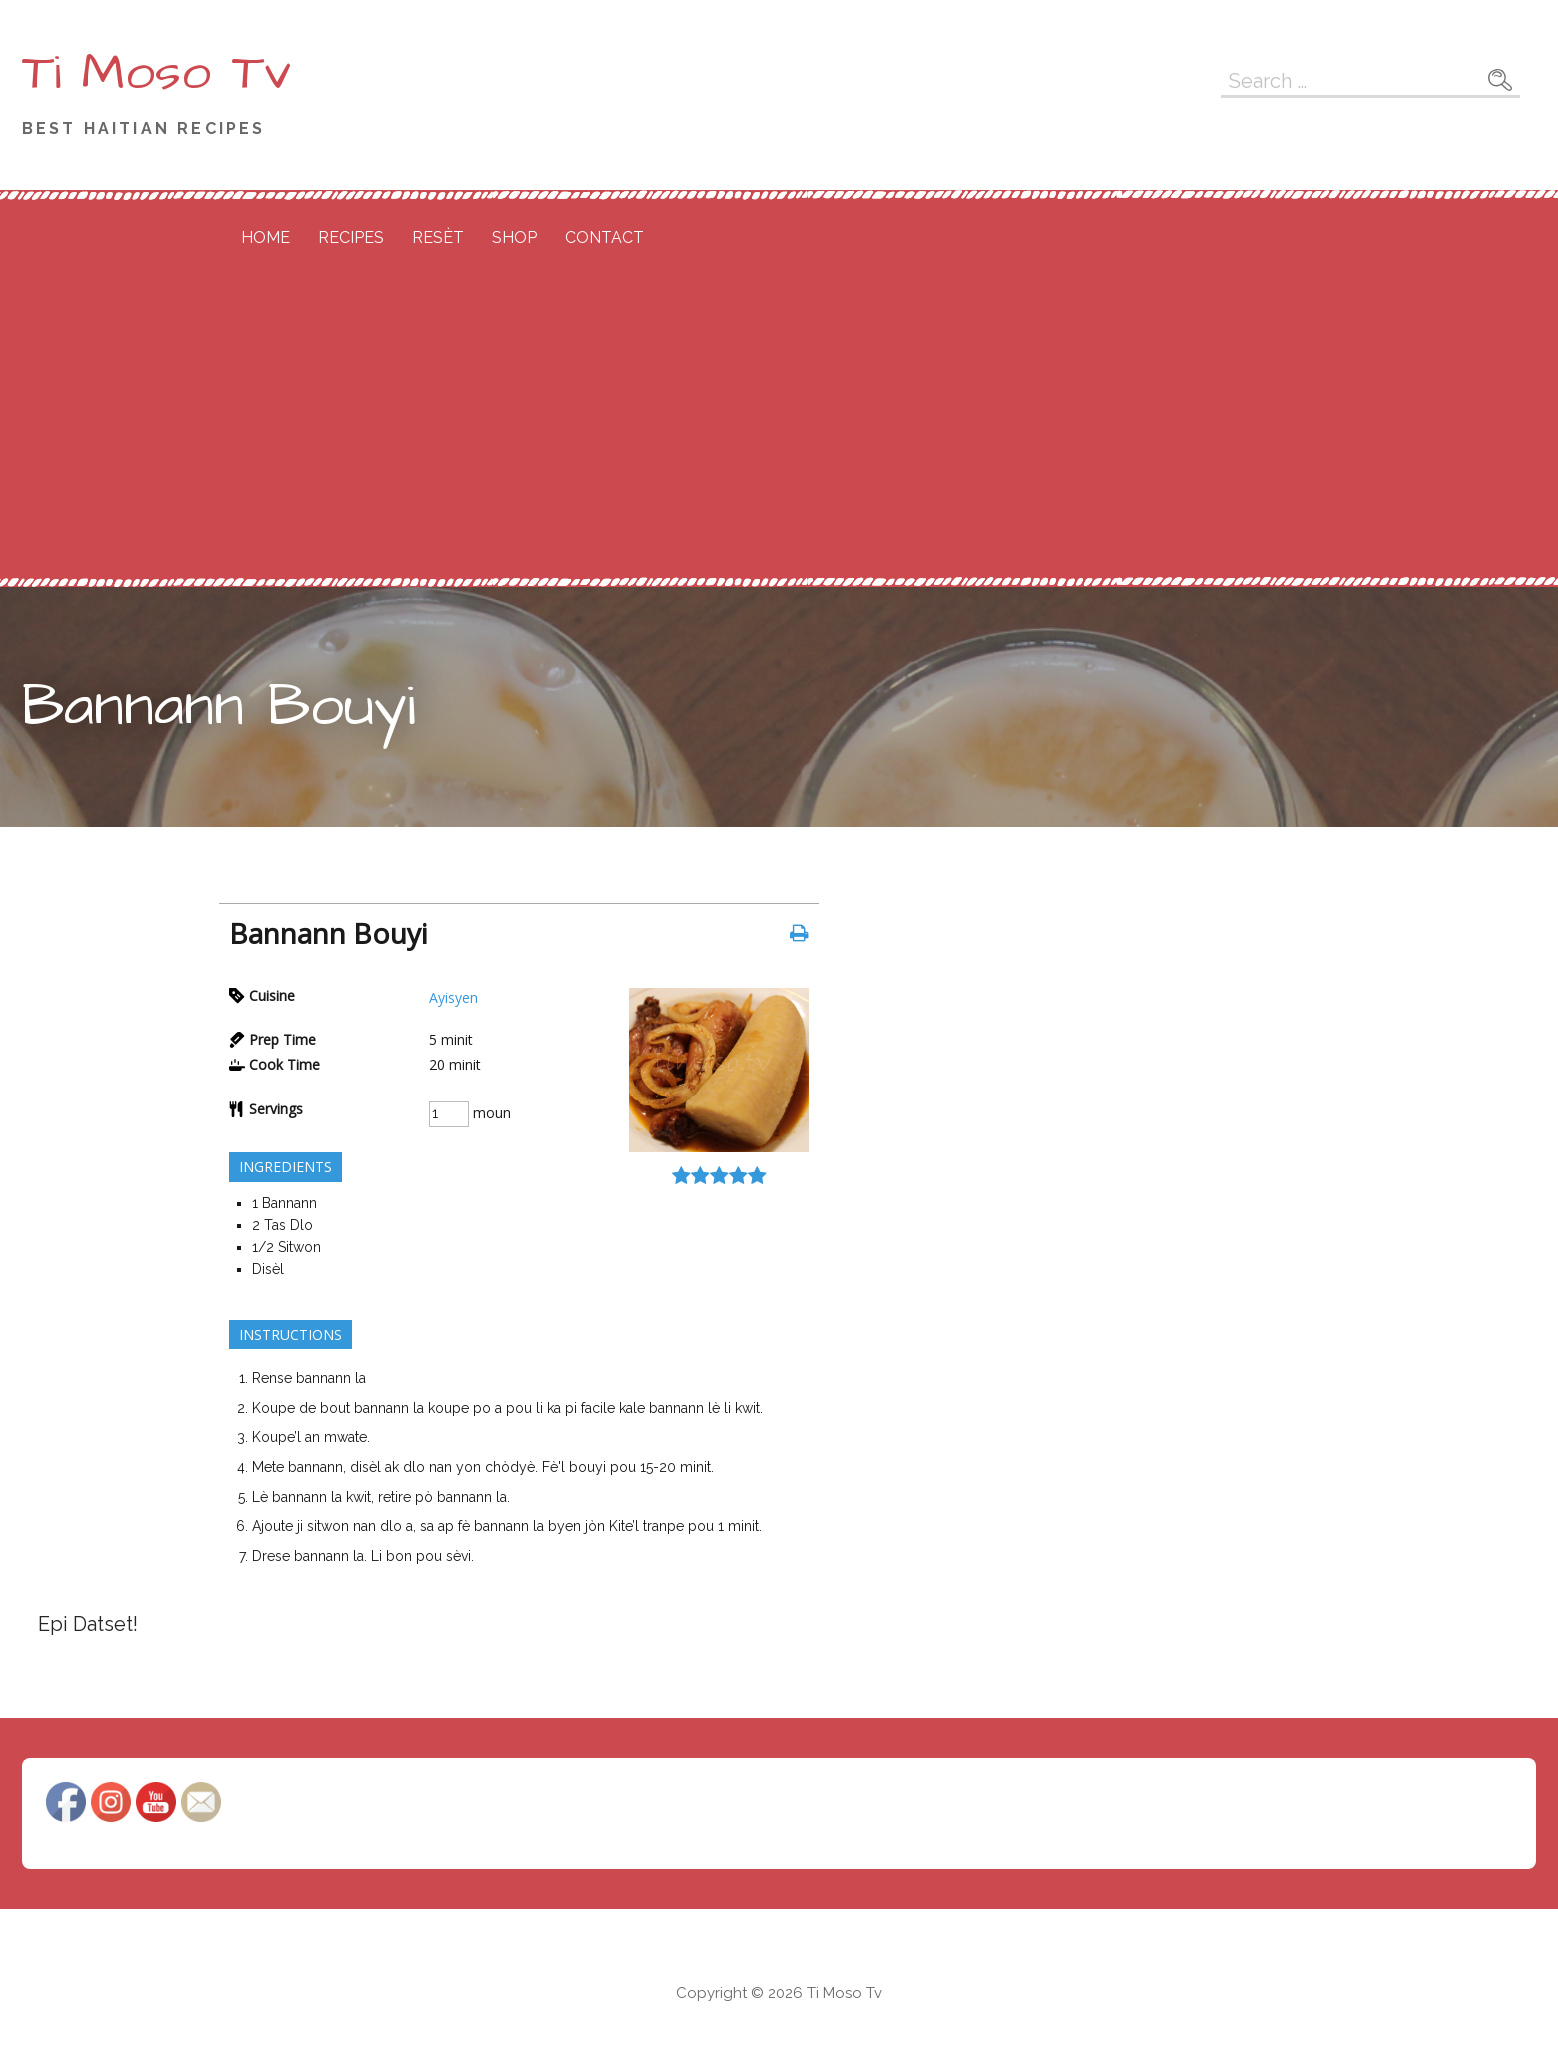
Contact (604, 237)
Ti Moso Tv (156, 73)
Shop (514, 237)
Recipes (351, 237)
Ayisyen (453, 997)
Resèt (438, 237)
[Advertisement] (779, 427)
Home (265, 237)
